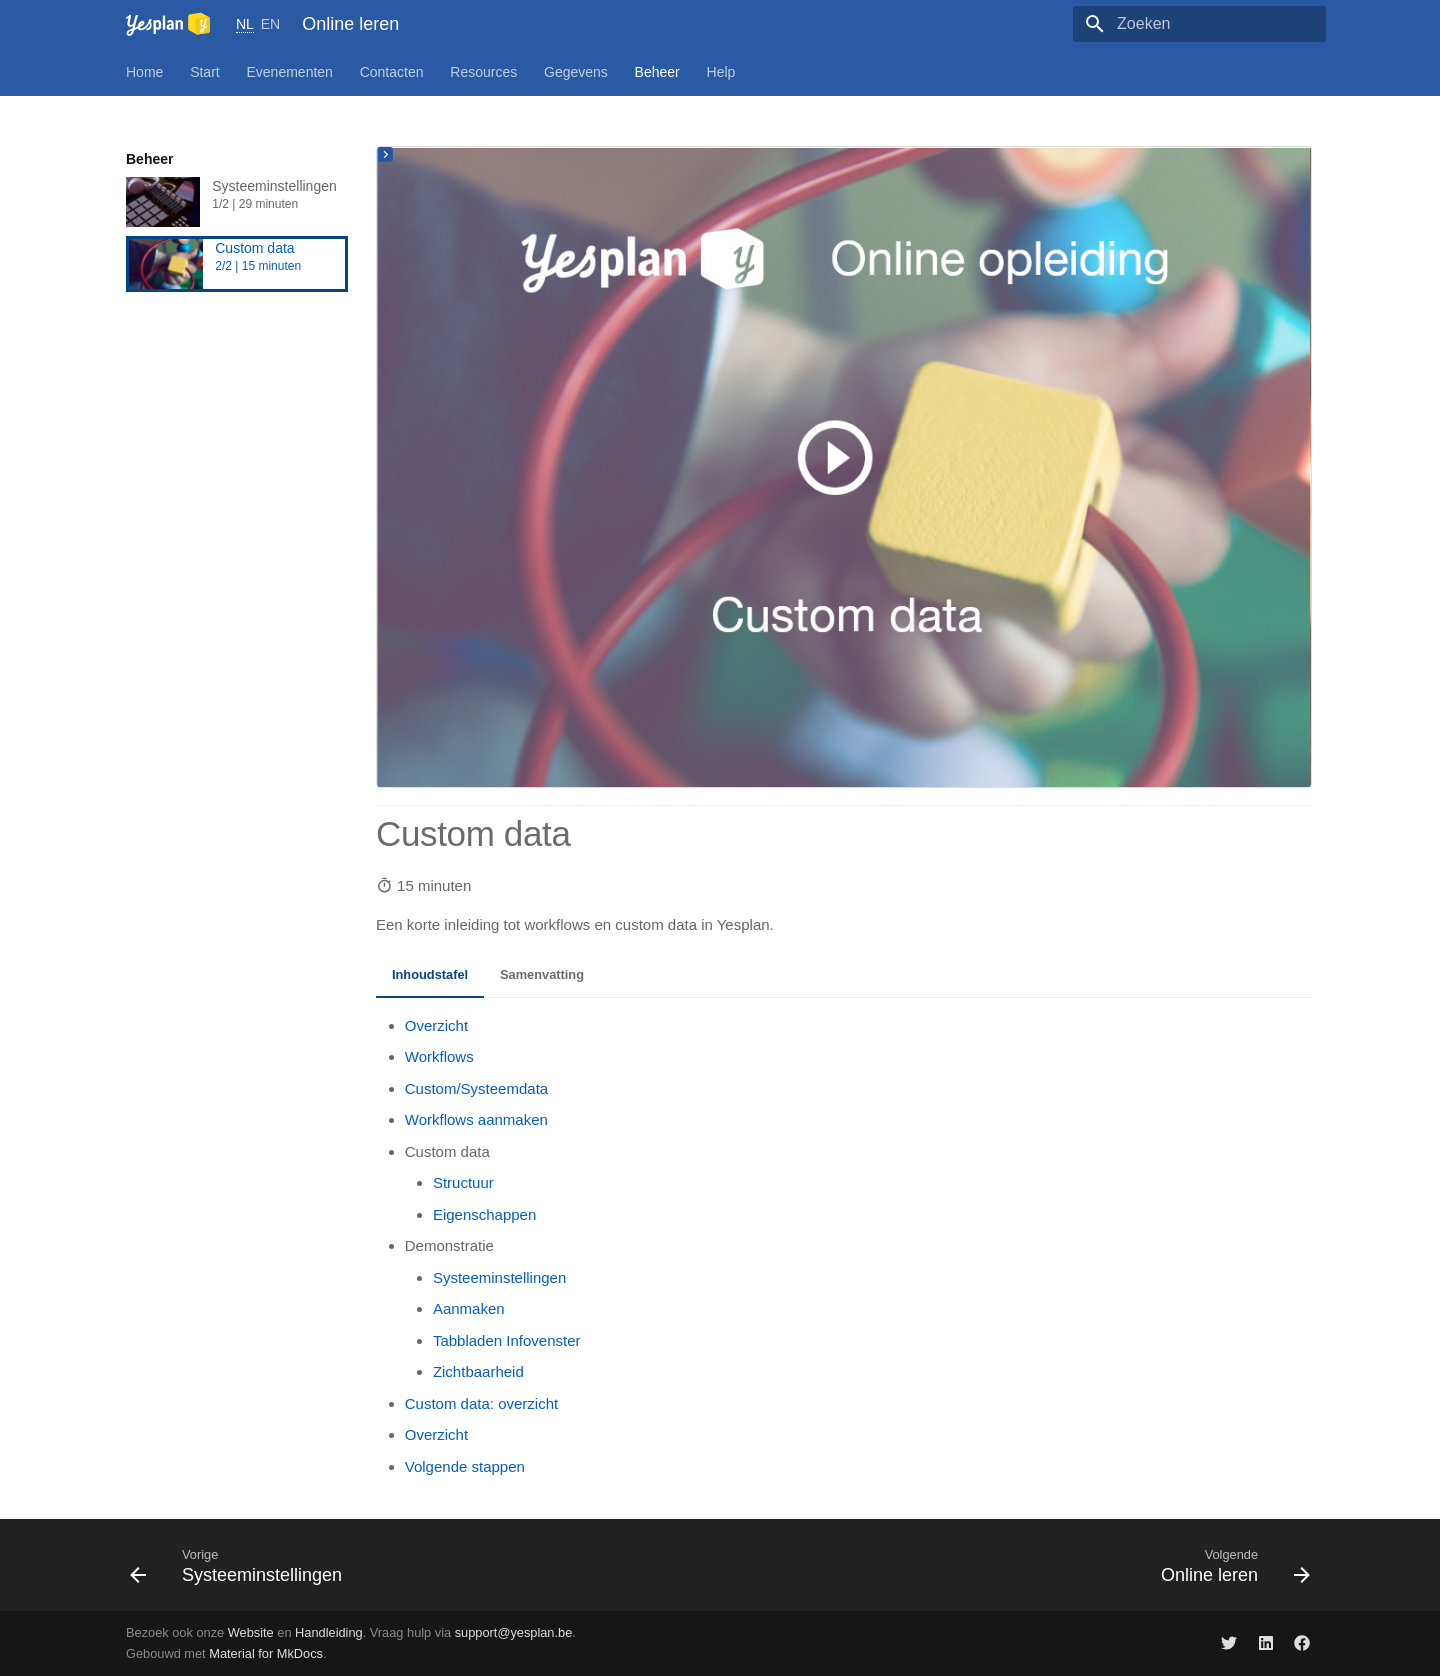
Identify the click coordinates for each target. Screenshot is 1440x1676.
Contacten (392, 72)
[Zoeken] (1209, 24)
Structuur (463, 1182)
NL (245, 24)
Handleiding (329, 1632)
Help (721, 72)
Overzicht (436, 1025)
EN (270, 24)
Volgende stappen (465, 1466)
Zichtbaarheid (478, 1371)
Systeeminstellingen (237, 202)
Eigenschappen (484, 1214)
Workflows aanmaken (476, 1119)
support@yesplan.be (514, 1632)
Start (205, 72)
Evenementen (290, 72)
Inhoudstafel (430, 974)
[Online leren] (168, 23)
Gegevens (576, 72)
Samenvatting (542, 974)
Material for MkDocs (266, 1653)
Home (144, 72)
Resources (483, 72)
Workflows (439, 1056)
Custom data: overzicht (481, 1403)
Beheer (657, 72)
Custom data (237, 264)
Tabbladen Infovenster (507, 1340)
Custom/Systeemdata (476, 1088)
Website (251, 1632)
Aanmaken (469, 1308)
